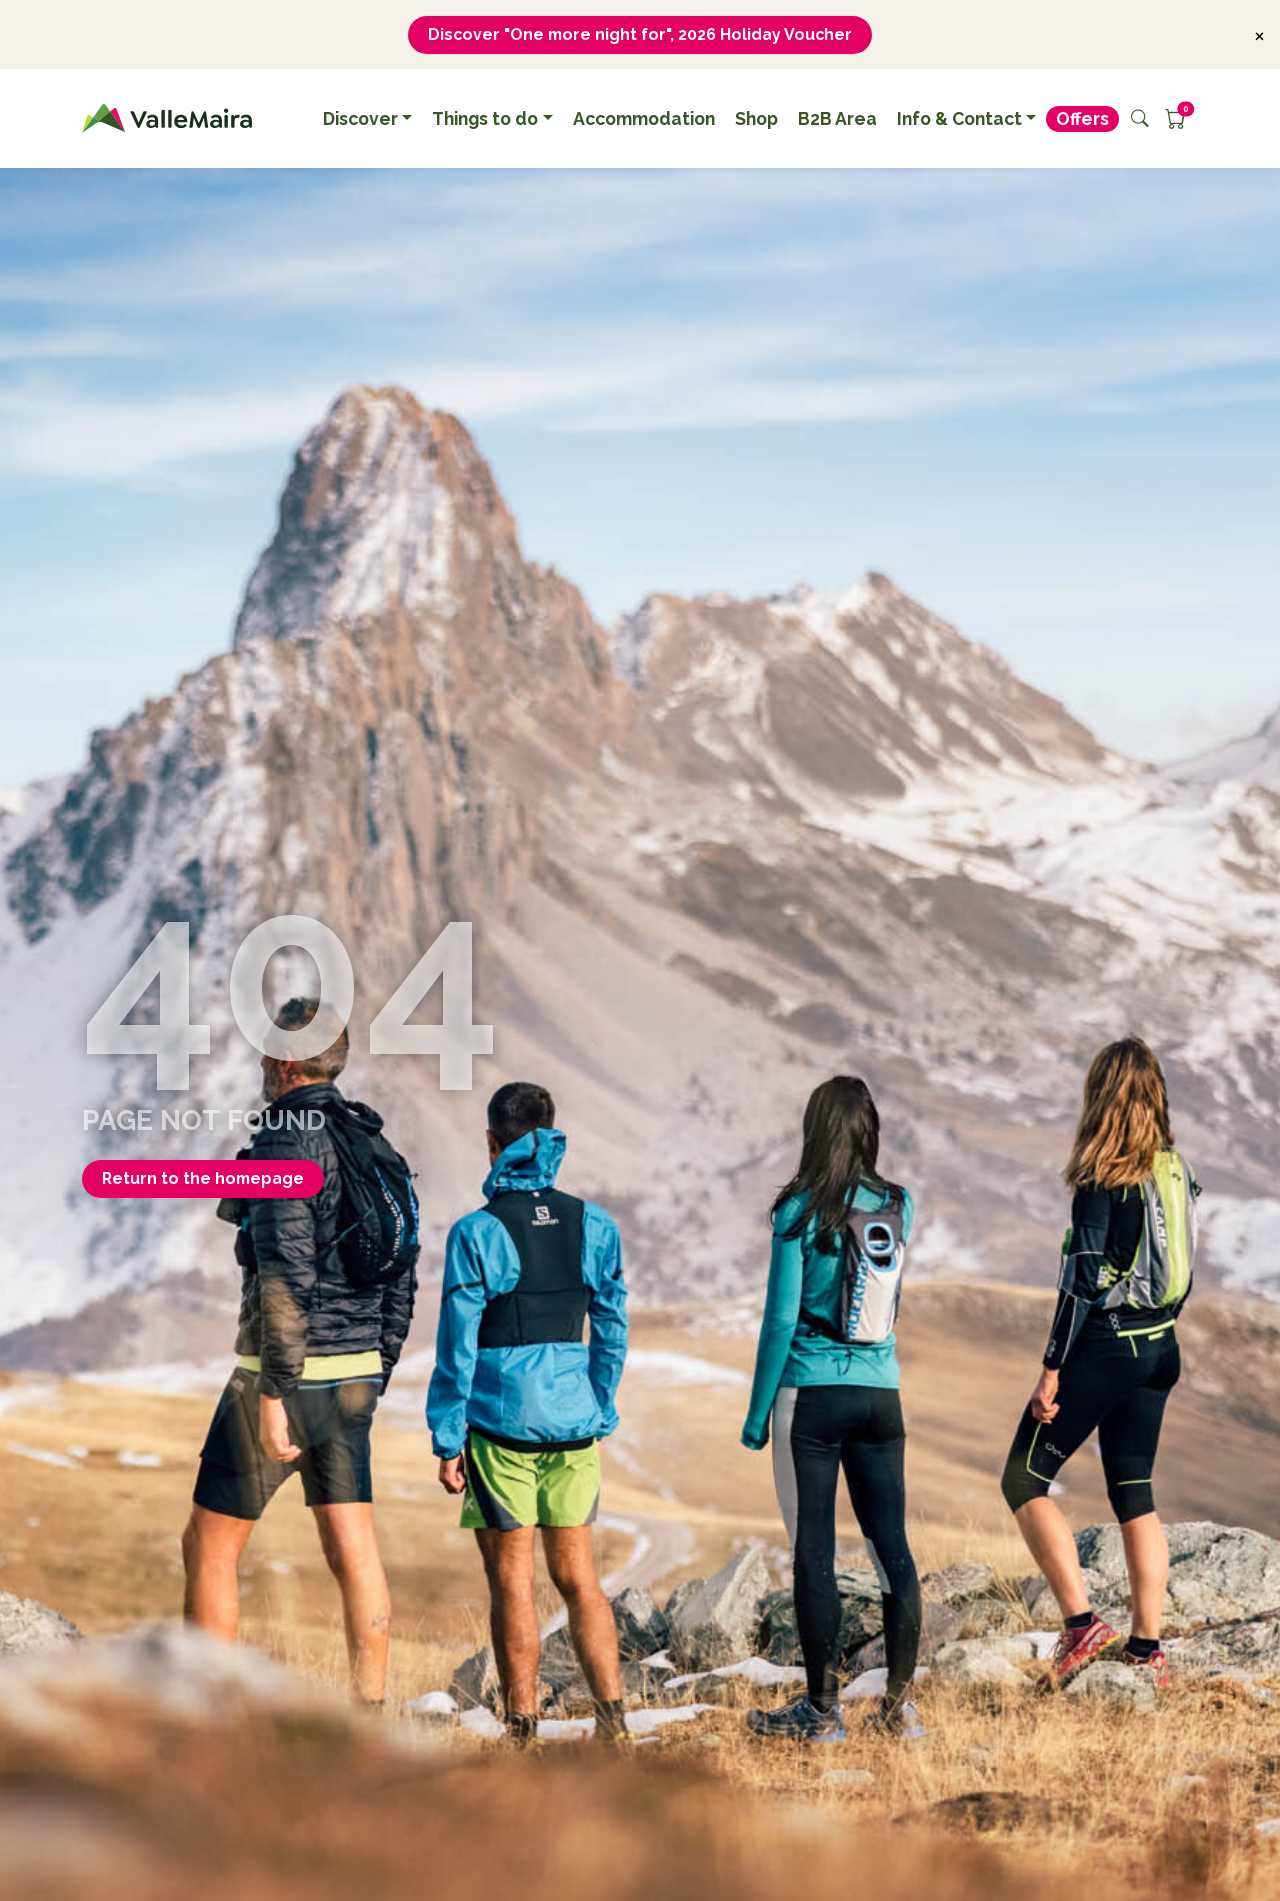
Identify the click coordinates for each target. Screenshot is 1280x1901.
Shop (756, 118)
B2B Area (837, 118)
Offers (1082, 118)
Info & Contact (959, 118)
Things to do (485, 118)
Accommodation (644, 118)
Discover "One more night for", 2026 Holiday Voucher (640, 34)
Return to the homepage (204, 1179)
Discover (360, 118)
